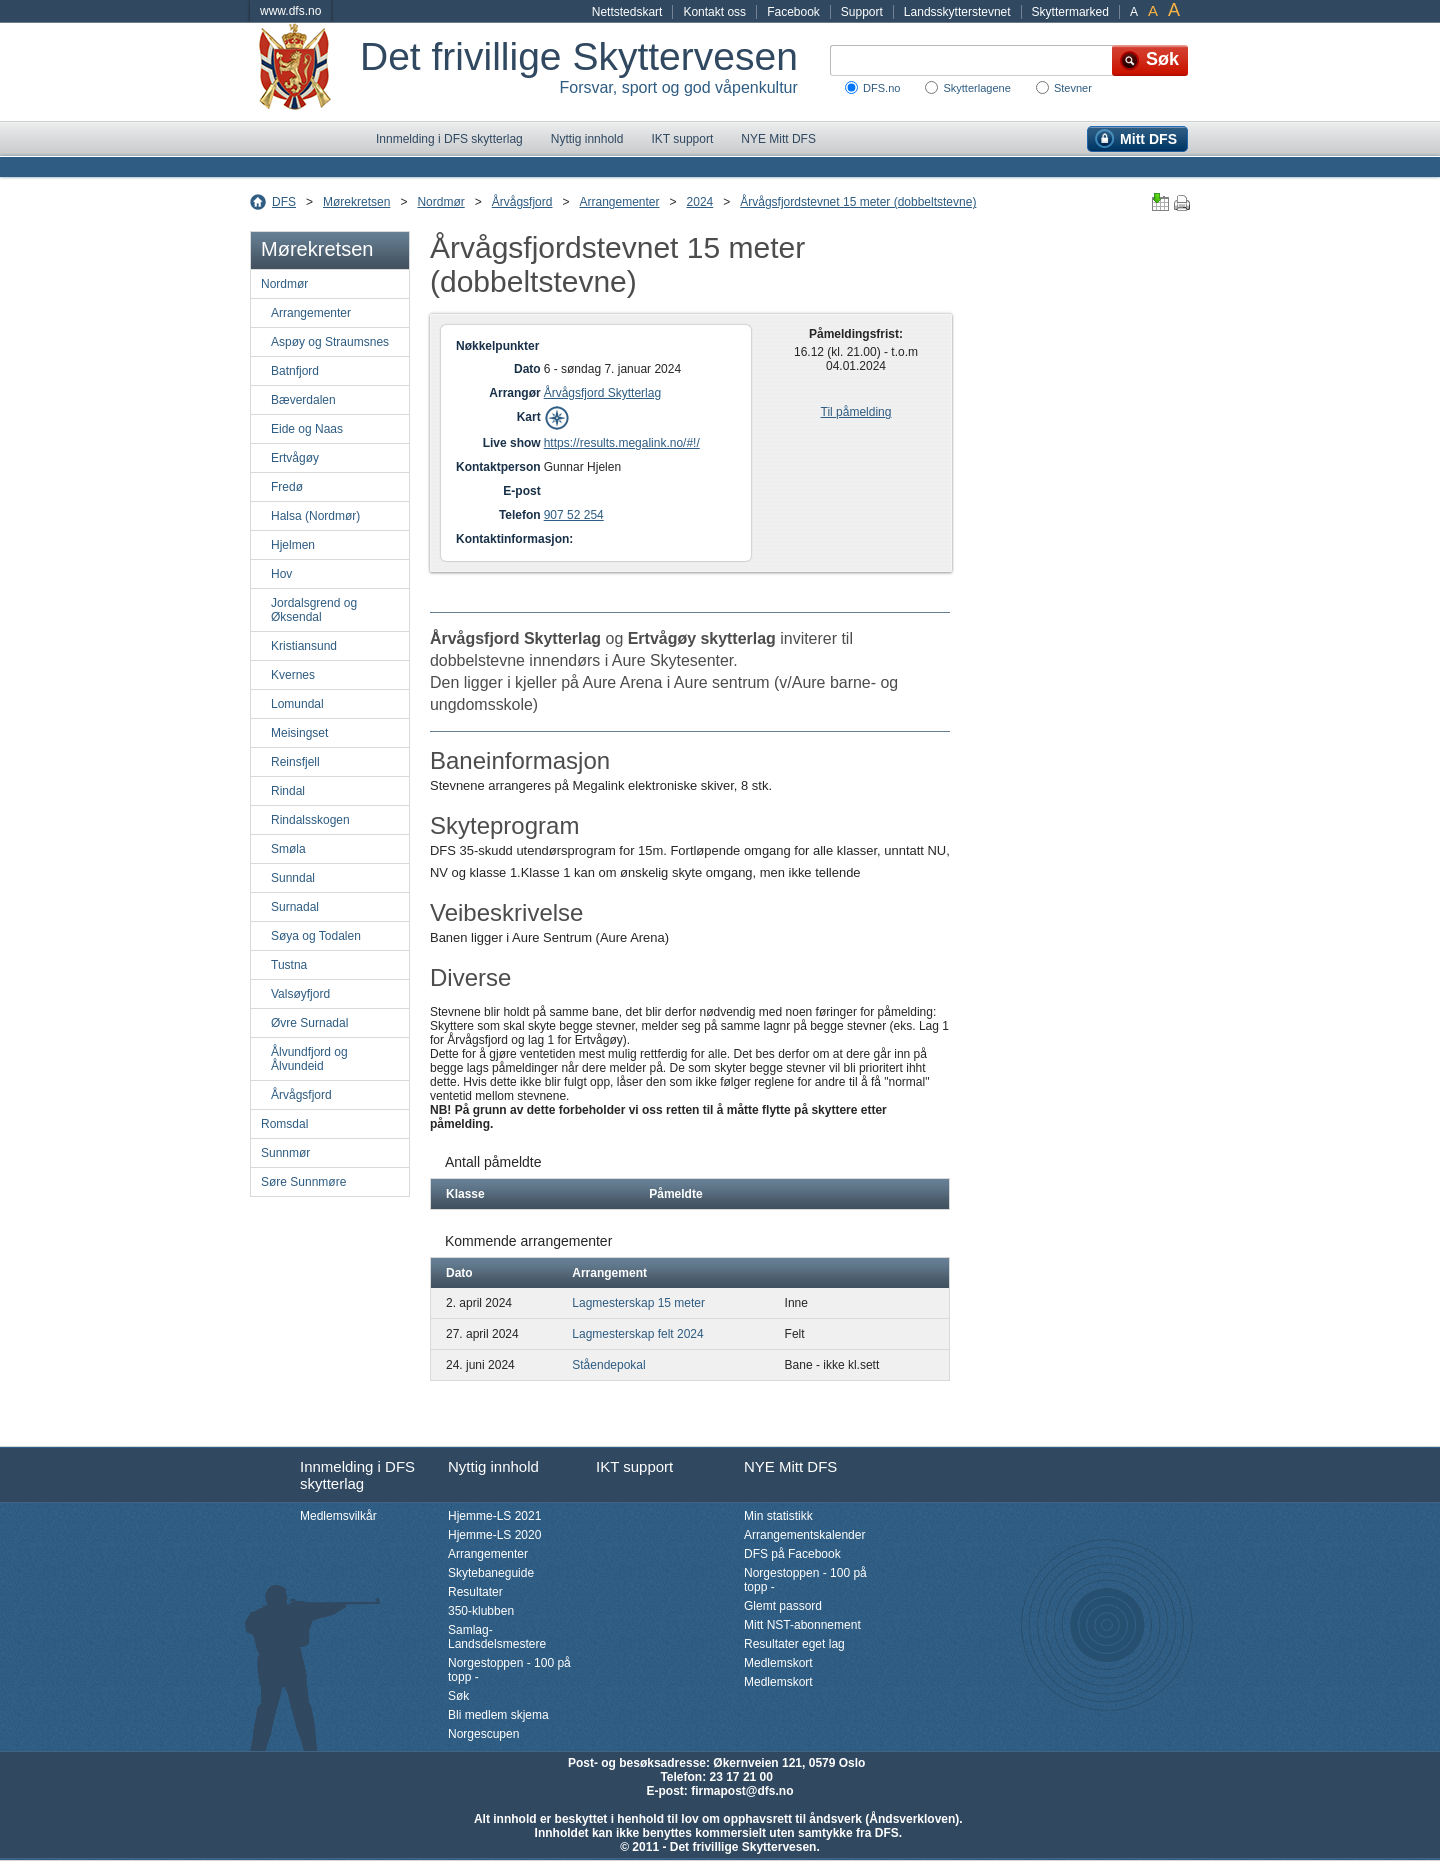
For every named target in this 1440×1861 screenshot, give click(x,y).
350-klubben (481, 1611)
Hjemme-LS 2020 (494, 1535)
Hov (281, 574)
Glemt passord (783, 1606)
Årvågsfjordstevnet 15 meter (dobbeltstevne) (858, 202)
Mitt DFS (1148, 139)
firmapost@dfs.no (742, 1791)
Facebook (793, 12)
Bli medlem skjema (498, 1715)
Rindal (288, 791)
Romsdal (284, 1124)
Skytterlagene (976, 88)
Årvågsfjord (522, 202)
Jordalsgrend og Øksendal (314, 610)
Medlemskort (778, 1663)
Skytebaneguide (491, 1573)
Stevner (1073, 88)
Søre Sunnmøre (303, 1182)
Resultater (475, 1592)
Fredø (287, 487)
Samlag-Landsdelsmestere (497, 1637)
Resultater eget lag (794, 1644)
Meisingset (299, 733)
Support (862, 12)
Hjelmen (293, 545)
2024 (700, 202)
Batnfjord (295, 371)
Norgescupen (483, 1734)
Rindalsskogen (310, 820)
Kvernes (293, 675)
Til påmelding (856, 412)
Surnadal (295, 907)
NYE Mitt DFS (778, 139)
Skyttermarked (1070, 12)
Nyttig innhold (587, 139)
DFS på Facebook (792, 1554)
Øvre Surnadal (309, 1023)
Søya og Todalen (316, 936)
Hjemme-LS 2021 (494, 1516)
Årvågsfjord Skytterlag (602, 393)
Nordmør (440, 202)
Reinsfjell (295, 762)
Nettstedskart (627, 12)
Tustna (289, 965)
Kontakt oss (714, 12)
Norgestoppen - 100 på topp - (509, 1670)
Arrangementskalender (804, 1535)
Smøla (288, 849)
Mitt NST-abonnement (802, 1625)
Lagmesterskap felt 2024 (637, 1334)
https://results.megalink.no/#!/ (622, 443)
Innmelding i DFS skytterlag (449, 139)
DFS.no (881, 88)
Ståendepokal (608, 1365)
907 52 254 (574, 515)
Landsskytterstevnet (957, 12)
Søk (458, 1696)
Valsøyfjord (300, 994)
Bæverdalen (303, 400)
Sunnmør (285, 1153)
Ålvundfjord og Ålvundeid (309, 1059)
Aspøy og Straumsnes (330, 342)
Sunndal (293, 878)
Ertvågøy (295, 458)
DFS (284, 202)
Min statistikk (778, 1516)
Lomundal (297, 704)
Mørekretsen (356, 202)
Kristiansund (304, 646)
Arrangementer (619, 202)
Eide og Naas (307, 429)
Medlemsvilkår (338, 1516)
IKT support (682, 139)
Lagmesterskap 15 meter (638, 1303)
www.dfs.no (290, 11)
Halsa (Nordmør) (315, 516)
